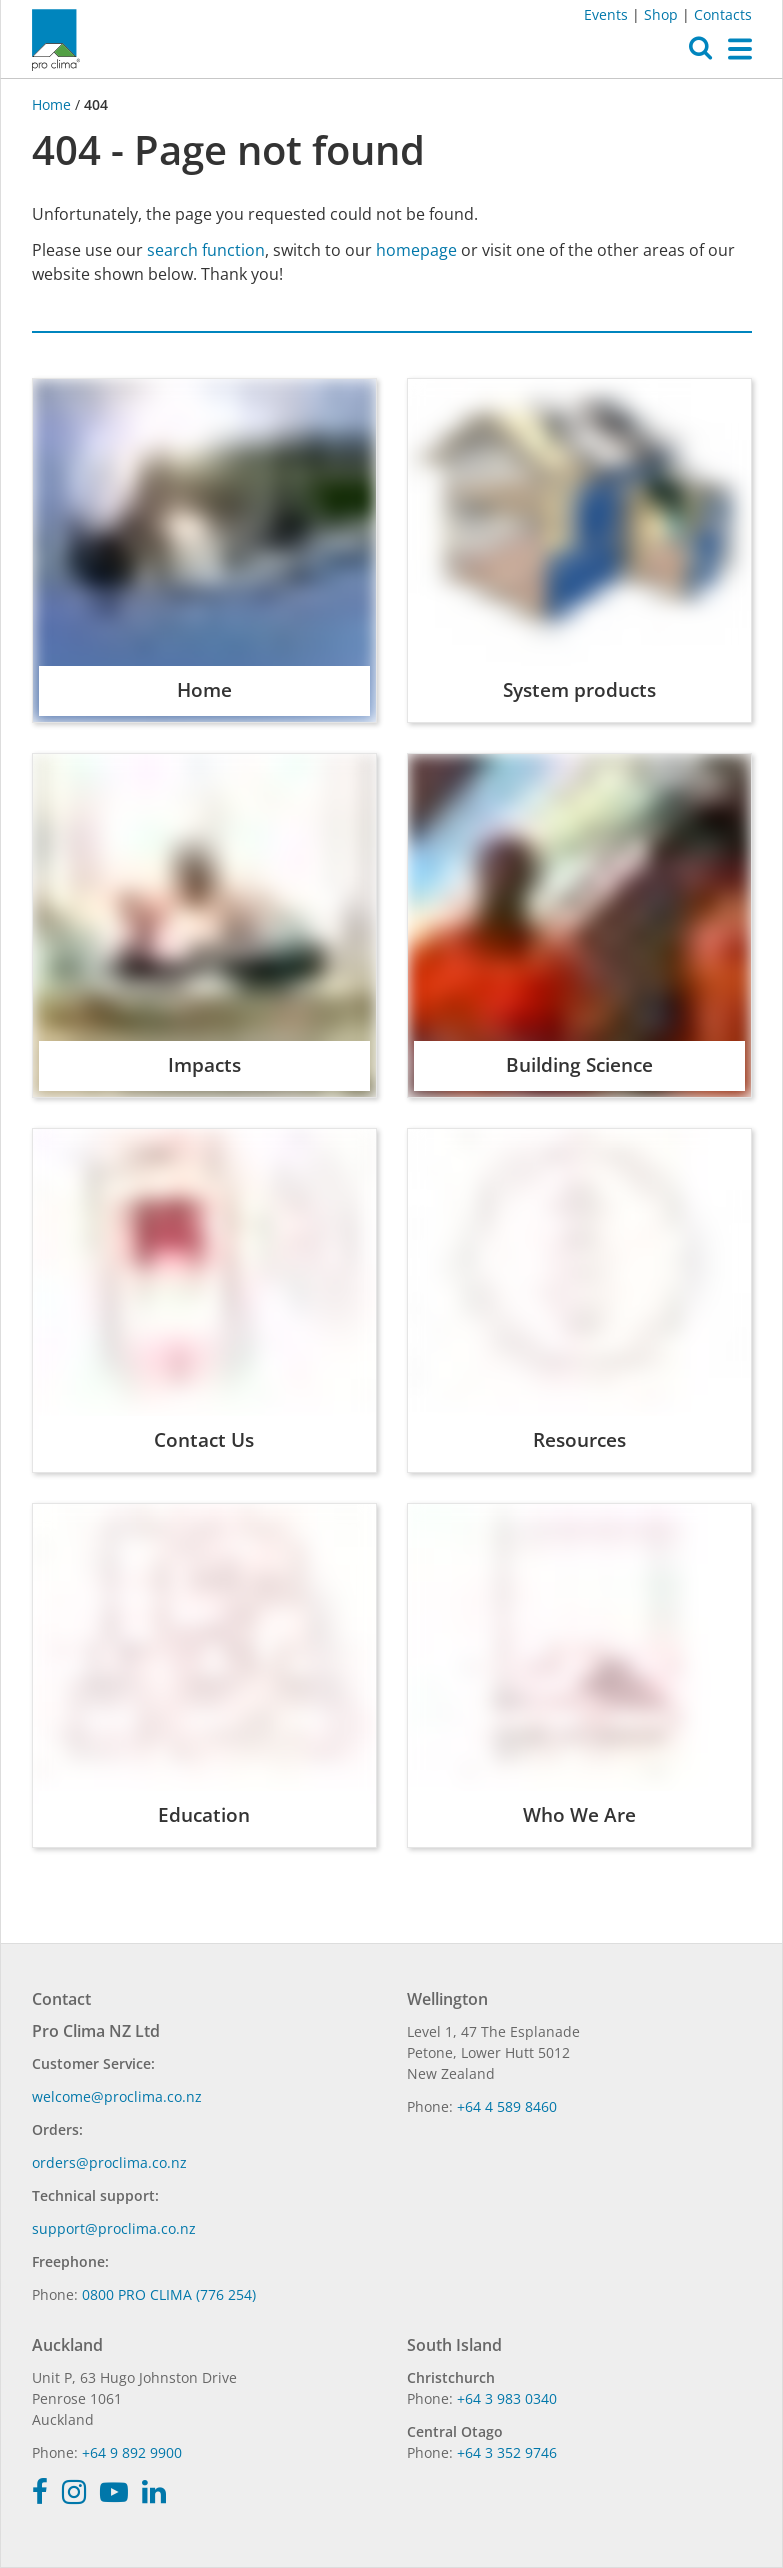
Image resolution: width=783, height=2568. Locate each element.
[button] (700, 53)
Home (53, 104)
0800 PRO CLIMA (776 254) (169, 2294)
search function (206, 250)
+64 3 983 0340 (507, 2398)
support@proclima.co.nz (114, 2228)
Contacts (723, 14)
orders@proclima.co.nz (109, 2162)
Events (606, 14)
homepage (416, 250)
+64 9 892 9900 (132, 2452)
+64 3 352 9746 (507, 2452)
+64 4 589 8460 (507, 2106)
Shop (661, 14)
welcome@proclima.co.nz (117, 2096)
